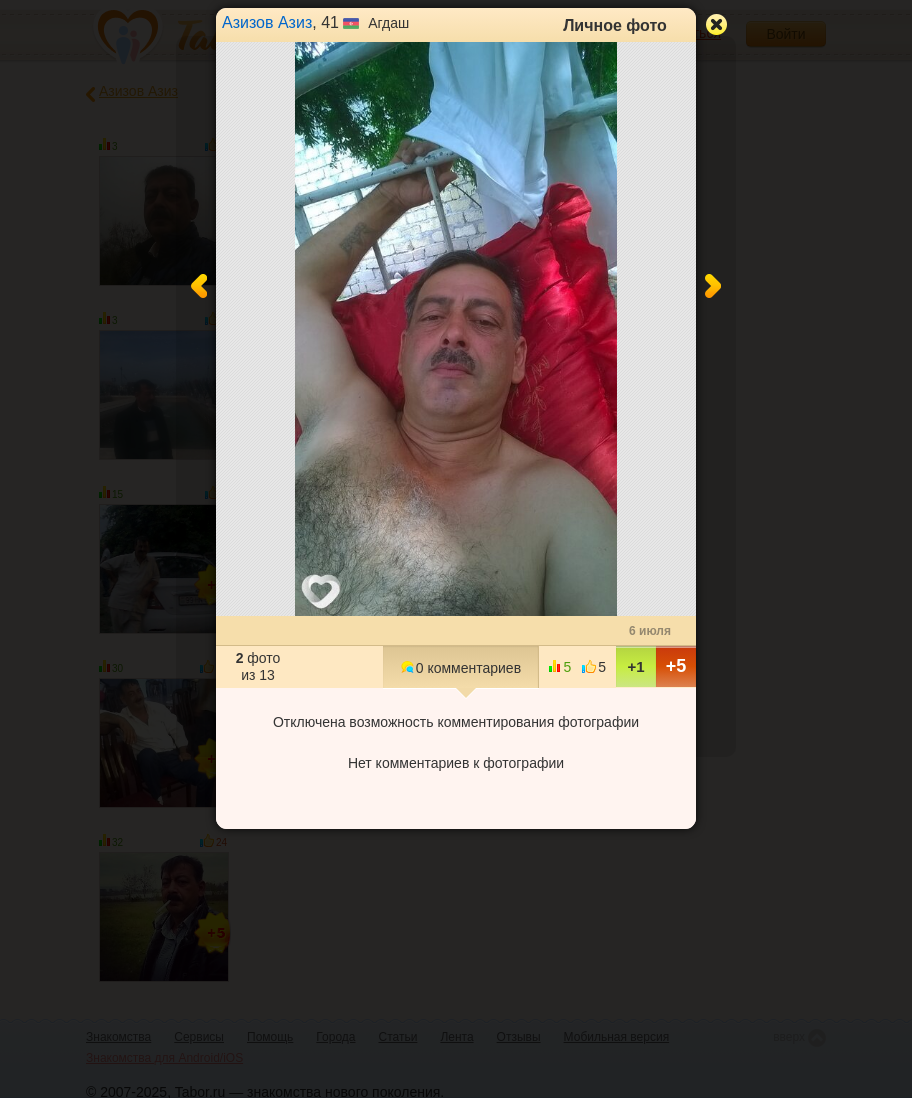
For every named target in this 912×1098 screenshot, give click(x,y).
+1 (635, 666)
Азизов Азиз (267, 22)
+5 (676, 666)
